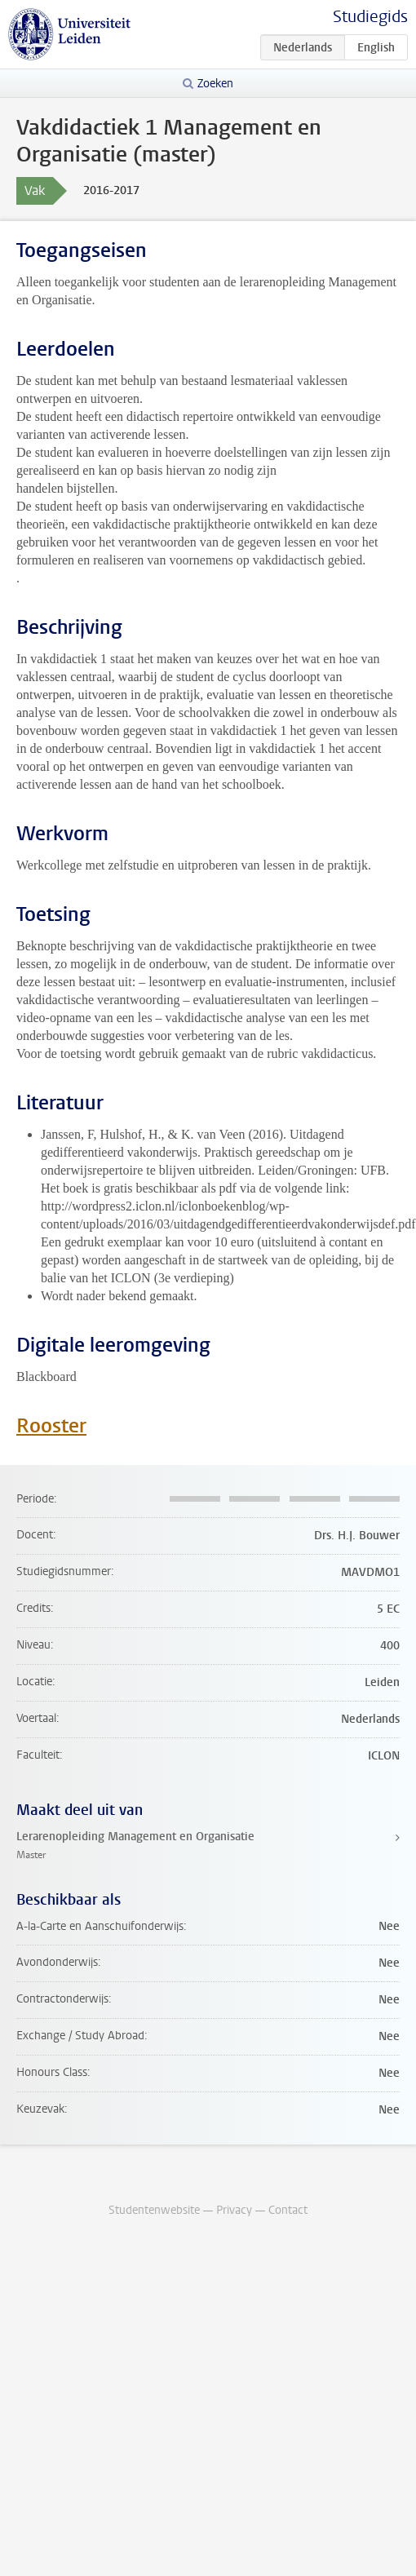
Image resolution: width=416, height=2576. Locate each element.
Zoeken (215, 83)
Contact (288, 2210)
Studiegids (370, 17)
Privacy (234, 2210)
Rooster (51, 1426)
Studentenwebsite (154, 2210)
